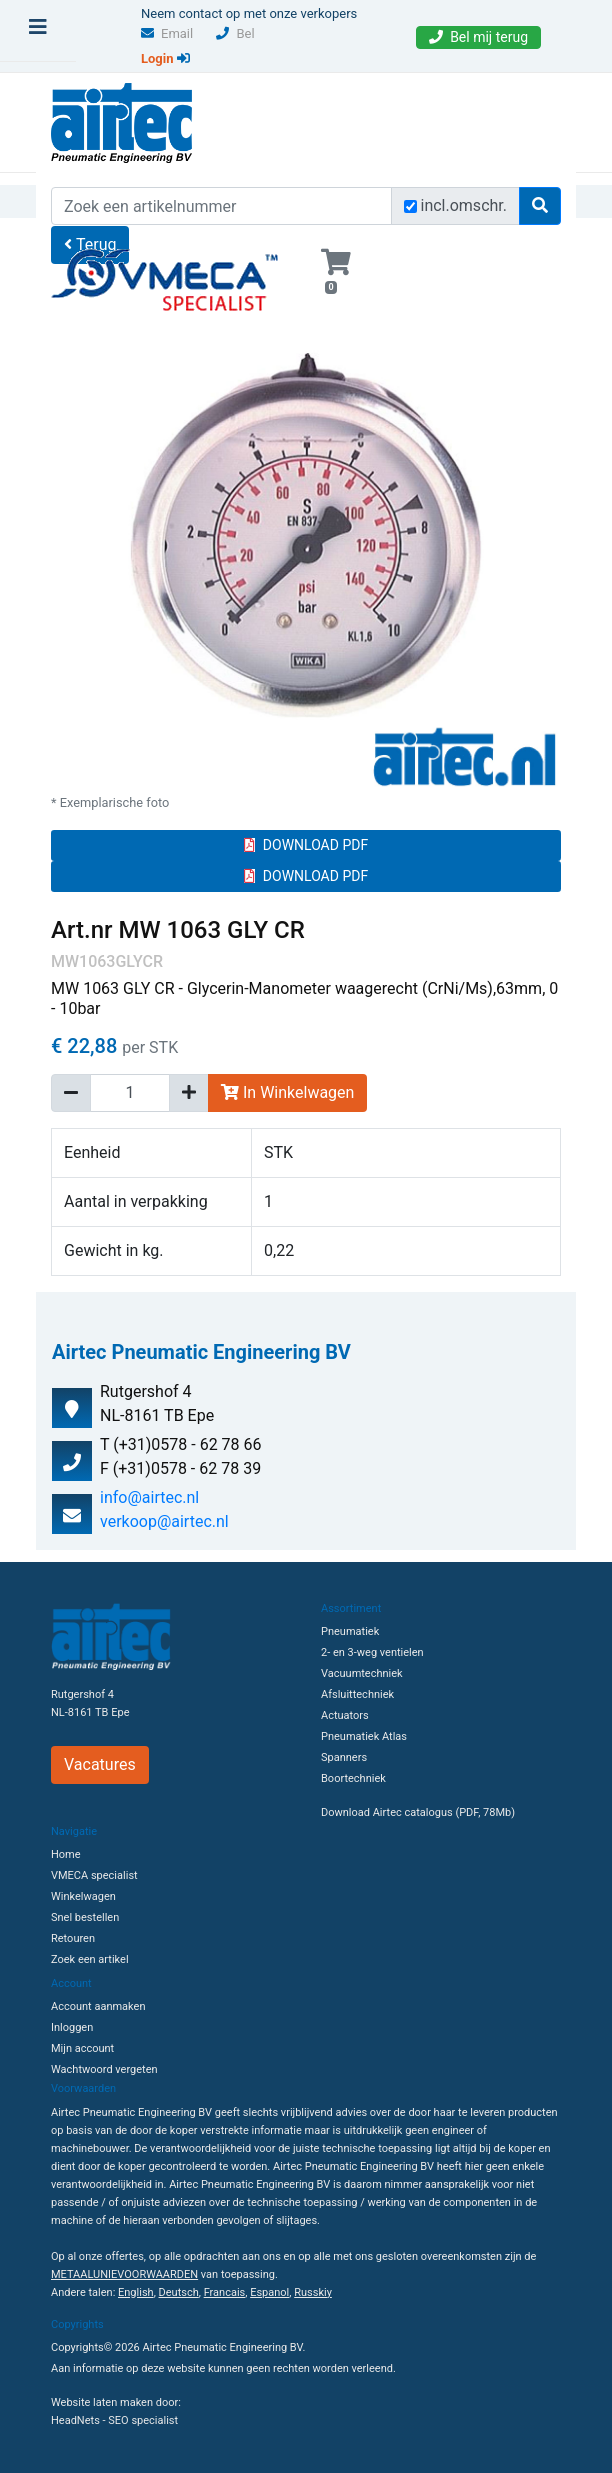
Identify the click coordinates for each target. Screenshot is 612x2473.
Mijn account (82, 2048)
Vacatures (100, 1764)
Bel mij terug (478, 37)
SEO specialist (143, 2420)
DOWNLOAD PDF (306, 845)
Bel (235, 33)
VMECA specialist (94, 1875)
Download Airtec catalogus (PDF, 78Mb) (418, 1812)
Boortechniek (353, 1778)
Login (165, 58)
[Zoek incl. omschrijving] (410, 206)
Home (66, 1854)
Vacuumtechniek (362, 1673)
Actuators (345, 1715)
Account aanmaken (98, 2006)
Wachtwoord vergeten (104, 2069)
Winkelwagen (83, 1896)
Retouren (73, 1938)
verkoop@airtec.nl (164, 1521)
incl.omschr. (464, 205)
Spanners (344, 1757)
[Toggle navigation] (38, 32)
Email (167, 33)
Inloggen (72, 2027)
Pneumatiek (350, 1631)
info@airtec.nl (149, 1497)
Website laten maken (102, 2402)
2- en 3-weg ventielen (372, 1652)
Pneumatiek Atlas (364, 1736)
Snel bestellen (85, 1917)
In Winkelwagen (287, 1092)
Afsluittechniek (357, 1694)
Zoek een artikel (90, 1959)
